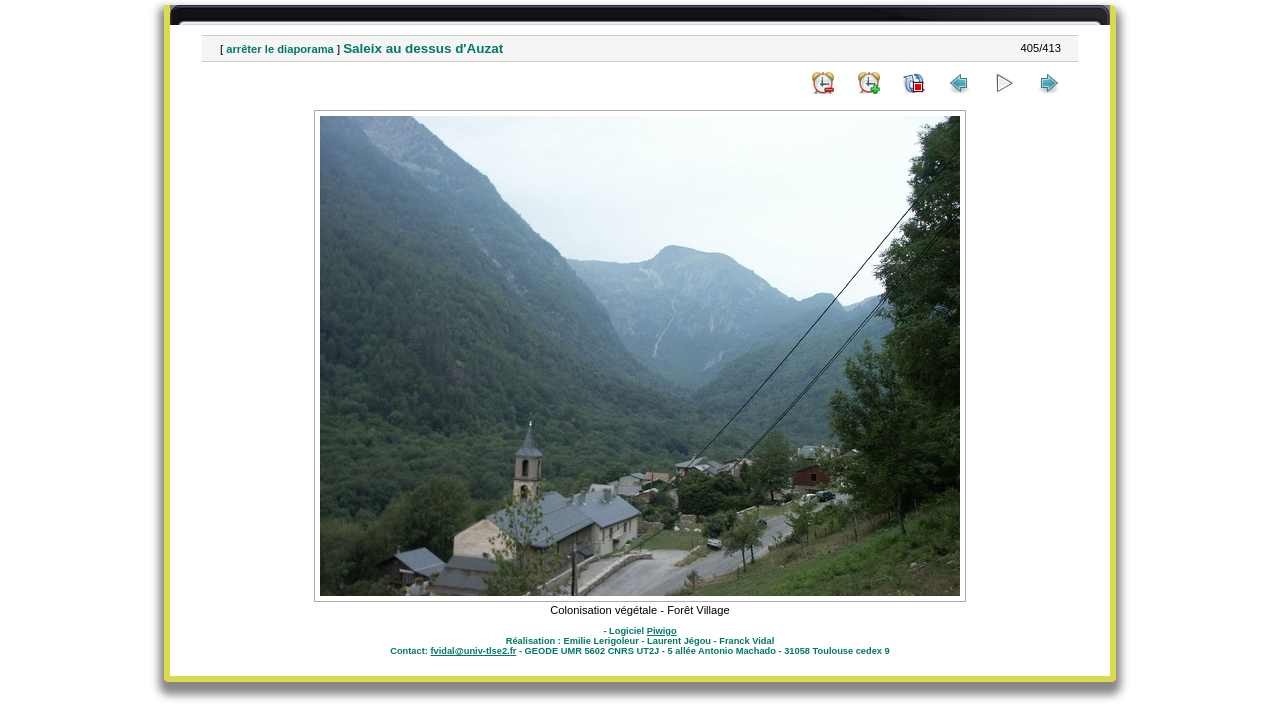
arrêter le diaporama (280, 49)
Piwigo (662, 631)
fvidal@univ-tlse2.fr (473, 651)
